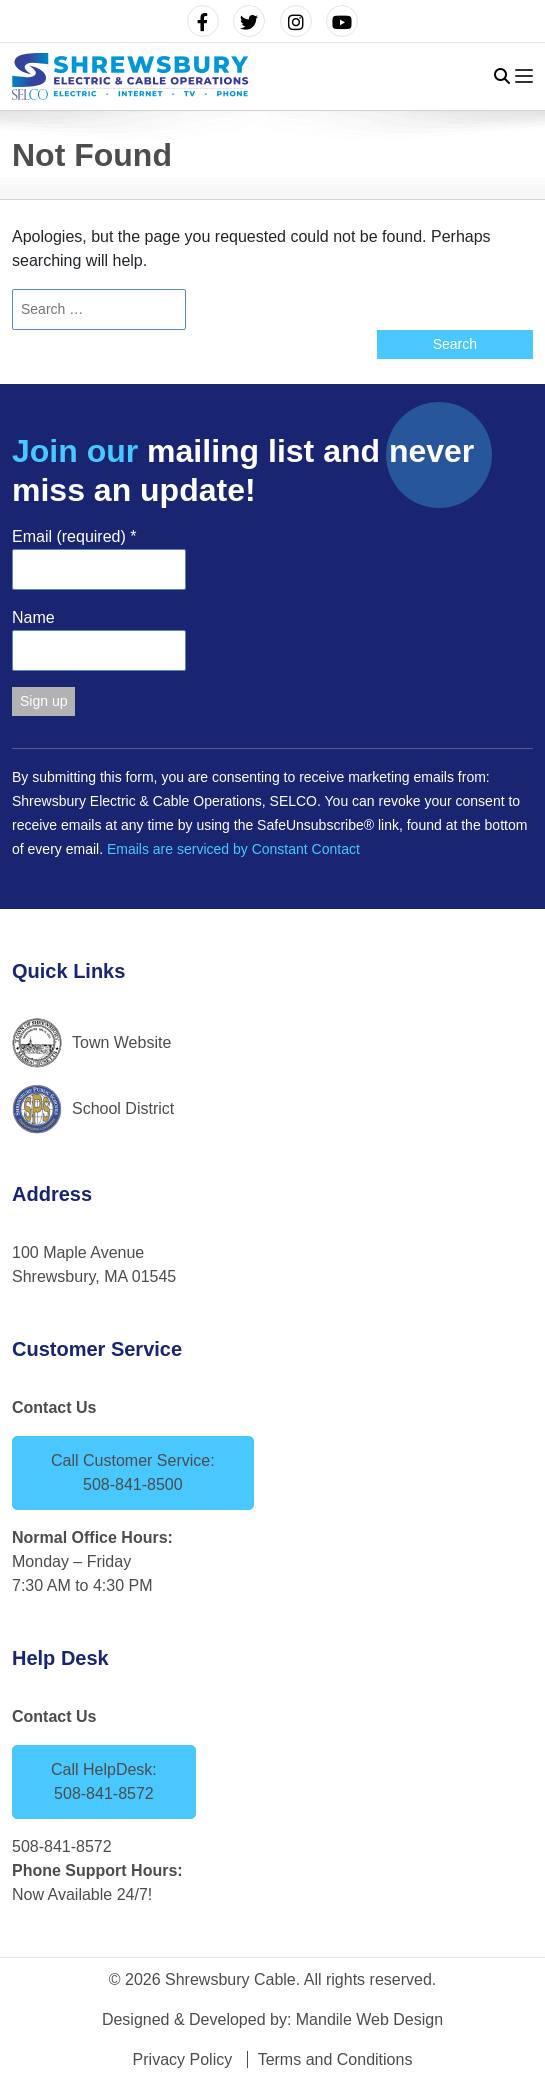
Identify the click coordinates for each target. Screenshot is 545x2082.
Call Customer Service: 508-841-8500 (133, 1472)
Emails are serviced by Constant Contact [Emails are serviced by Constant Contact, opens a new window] (233, 849)
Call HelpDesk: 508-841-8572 (104, 1781)
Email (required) (74, 536)
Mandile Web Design (369, 2019)
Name (33, 617)
